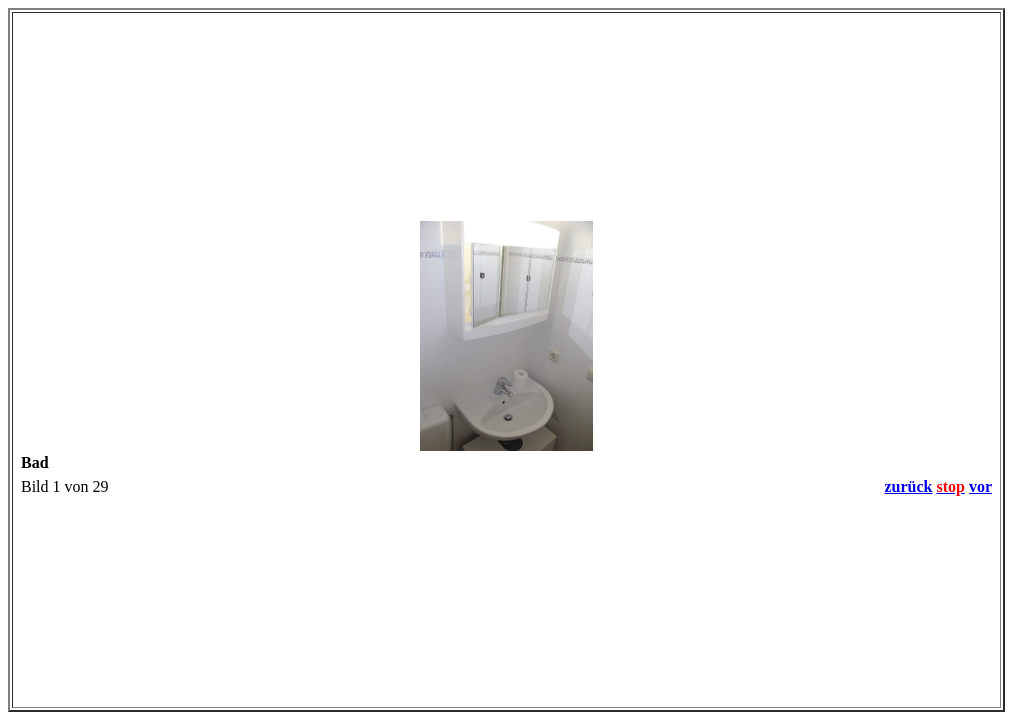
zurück (908, 486)
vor (980, 486)
